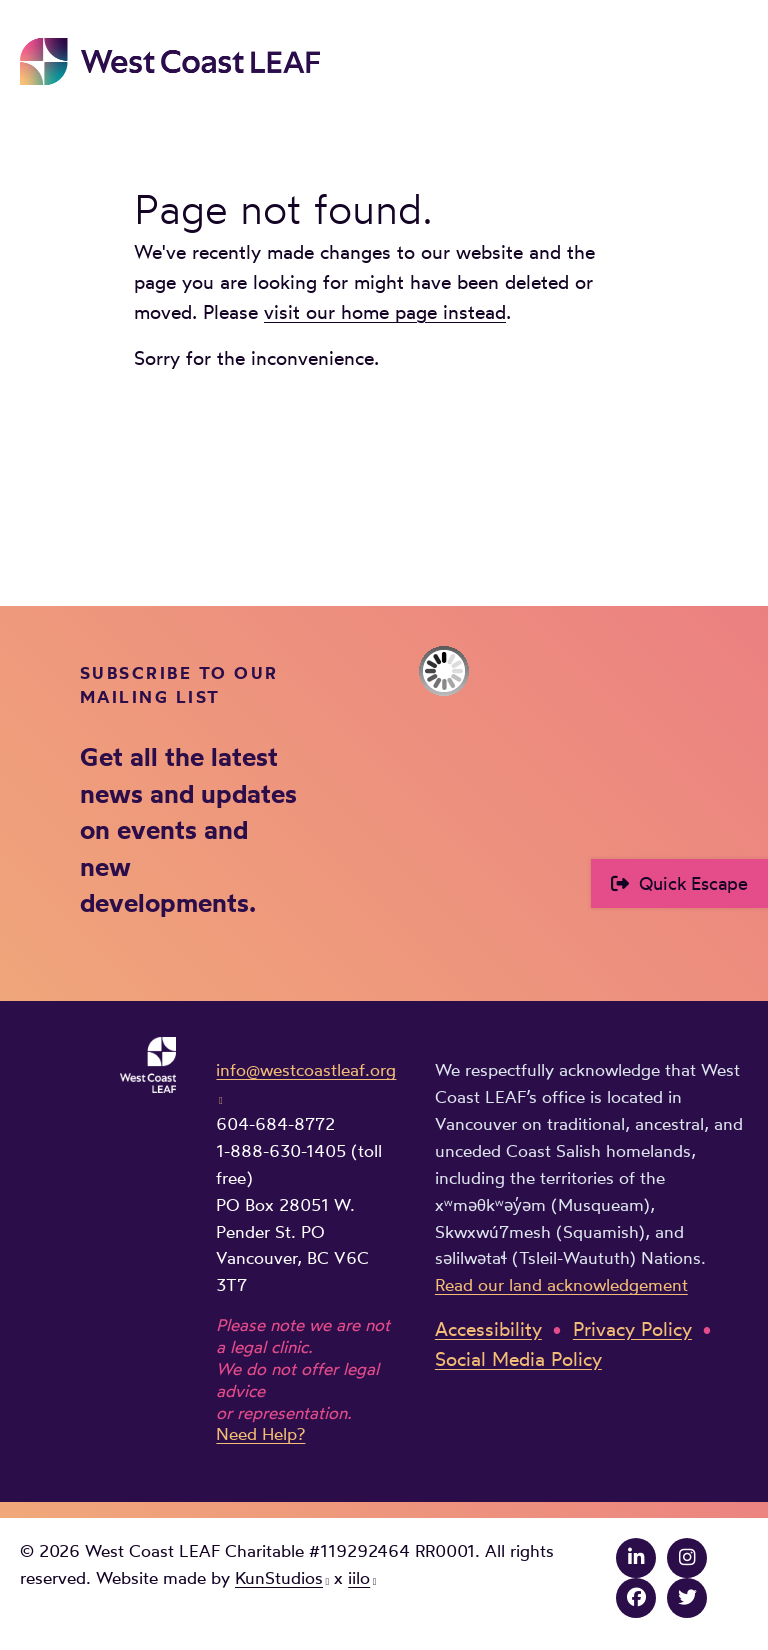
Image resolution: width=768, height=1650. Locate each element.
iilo (359, 1578)
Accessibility (488, 1329)
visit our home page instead (385, 312)
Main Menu (734, 57)
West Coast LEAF (170, 61)
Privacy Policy (632, 1329)
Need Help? (260, 1434)
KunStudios (279, 1578)
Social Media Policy (518, 1359)
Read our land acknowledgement (561, 1285)
